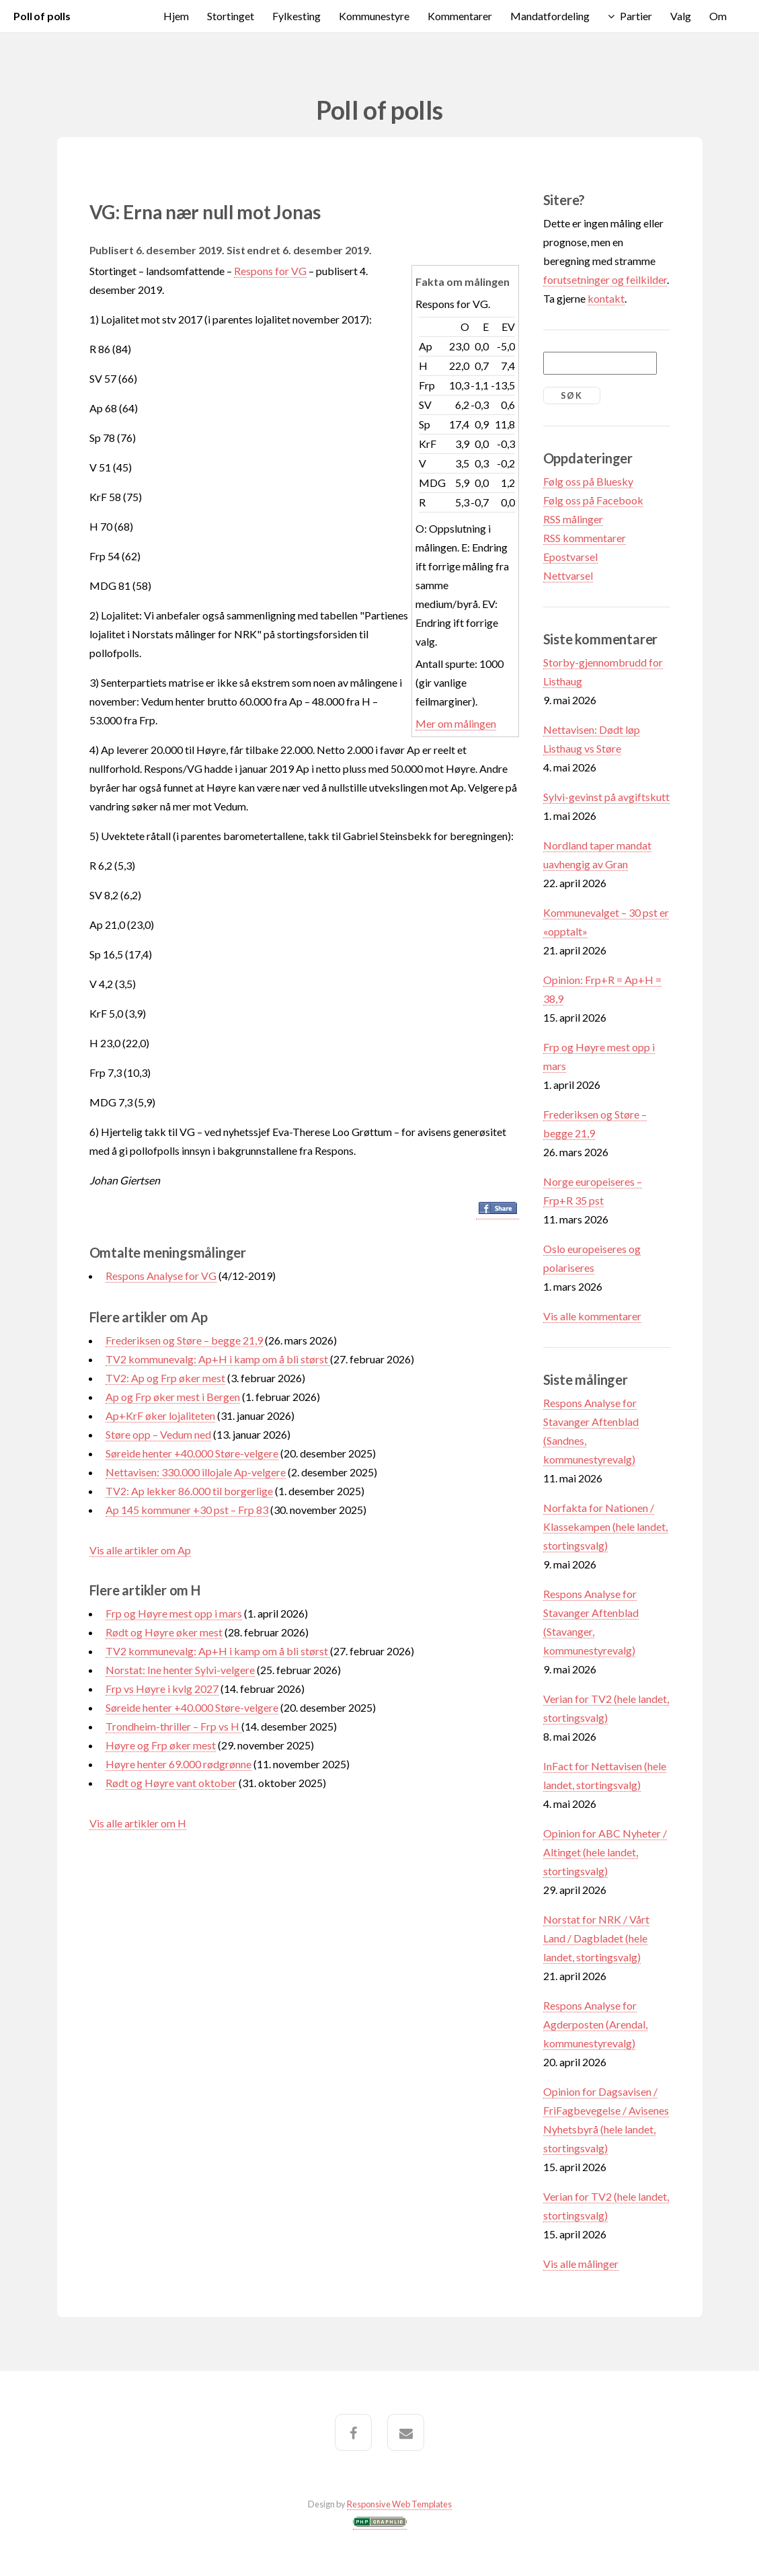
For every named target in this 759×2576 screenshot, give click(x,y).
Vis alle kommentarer (592, 1316)
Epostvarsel (570, 556)
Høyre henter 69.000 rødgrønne (178, 1763)
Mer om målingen (455, 723)
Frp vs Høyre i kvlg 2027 (162, 1688)
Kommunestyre (374, 15)
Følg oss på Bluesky (588, 481)
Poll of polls (42, 15)
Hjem (176, 15)
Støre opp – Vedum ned (158, 1434)
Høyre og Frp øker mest (161, 1745)
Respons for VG (270, 270)
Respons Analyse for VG (161, 1275)
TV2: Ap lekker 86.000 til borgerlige (189, 1490)
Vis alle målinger (580, 2263)
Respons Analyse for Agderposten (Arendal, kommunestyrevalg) (595, 2024)
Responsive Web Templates (399, 2504)
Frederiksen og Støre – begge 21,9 (184, 1340)
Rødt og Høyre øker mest (164, 1632)
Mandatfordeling (550, 15)
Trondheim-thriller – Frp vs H (173, 1726)
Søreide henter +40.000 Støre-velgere (192, 1453)
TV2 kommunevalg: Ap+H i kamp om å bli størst (218, 1359)
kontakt (606, 298)
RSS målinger (573, 519)
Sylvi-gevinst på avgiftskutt (606, 796)
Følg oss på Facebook (593, 500)
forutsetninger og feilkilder (605, 279)
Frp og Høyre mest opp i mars (174, 1613)
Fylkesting (296, 15)
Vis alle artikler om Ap (140, 1550)
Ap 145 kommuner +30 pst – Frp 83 (187, 1509)
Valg (680, 15)
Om (718, 15)
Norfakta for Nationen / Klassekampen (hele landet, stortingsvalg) (605, 1526)
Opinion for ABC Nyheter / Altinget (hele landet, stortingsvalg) (605, 1852)
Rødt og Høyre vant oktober (171, 1782)
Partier (636, 15)
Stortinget (230, 15)
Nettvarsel (568, 575)
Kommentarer (460, 15)
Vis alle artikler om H (137, 1823)
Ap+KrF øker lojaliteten (160, 1415)
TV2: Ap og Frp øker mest (165, 1377)
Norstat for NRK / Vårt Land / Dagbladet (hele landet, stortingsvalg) (596, 1938)
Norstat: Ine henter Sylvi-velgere (180, 1669)
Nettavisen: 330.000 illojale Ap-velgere (196, 1472)
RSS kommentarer (584, 537)
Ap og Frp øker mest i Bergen (173, 1396)
